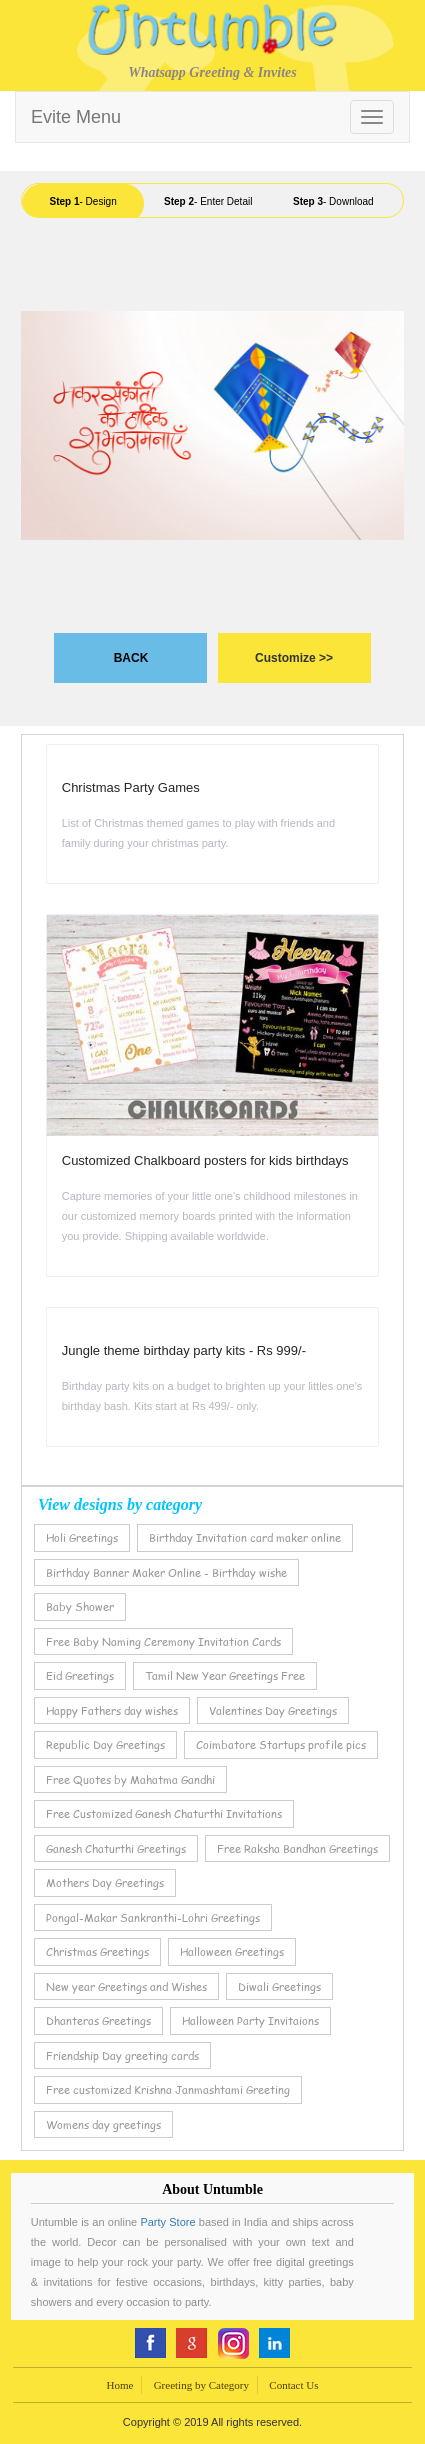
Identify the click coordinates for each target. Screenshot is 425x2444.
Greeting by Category (201, 2385)
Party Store (167, 2222)
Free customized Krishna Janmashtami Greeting (168, 2089)
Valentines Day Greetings (273, 1710)
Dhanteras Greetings (98, 2020)
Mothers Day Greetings (105, 1882)
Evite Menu (76, 117)
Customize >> (294, 658)
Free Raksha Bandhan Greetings (297, 1848)
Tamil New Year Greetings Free (225, 1675)
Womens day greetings (103, 2124)
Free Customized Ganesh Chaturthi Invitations (164, 1813)
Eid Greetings (80, 1675)
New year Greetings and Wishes (126, 1986)
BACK (131, 658)
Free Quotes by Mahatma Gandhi (130, 1779)
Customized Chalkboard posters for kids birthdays (205, 1160)
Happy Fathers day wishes (112, 1710)
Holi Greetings (82, 1537)
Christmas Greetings (97, 1951)
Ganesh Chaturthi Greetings (116, 1848)
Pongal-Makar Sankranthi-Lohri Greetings (153, 1917)
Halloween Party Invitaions (250, 2020)
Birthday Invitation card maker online (245, 1537)
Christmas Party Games (131, 787)
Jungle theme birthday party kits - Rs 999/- (184, 1350)
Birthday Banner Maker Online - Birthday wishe (166, 1572)
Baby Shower (80, 1606)
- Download (333, 201)
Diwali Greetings (279, 1986)
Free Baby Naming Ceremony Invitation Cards (163, 1641)
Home (119, 2385)
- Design (82, 201)
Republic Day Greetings (105, 1744)
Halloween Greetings (232, 1951)
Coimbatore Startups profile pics (281, 1744)
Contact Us (293, 2385)
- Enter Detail (208, 201)
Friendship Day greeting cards (122, 2055)
